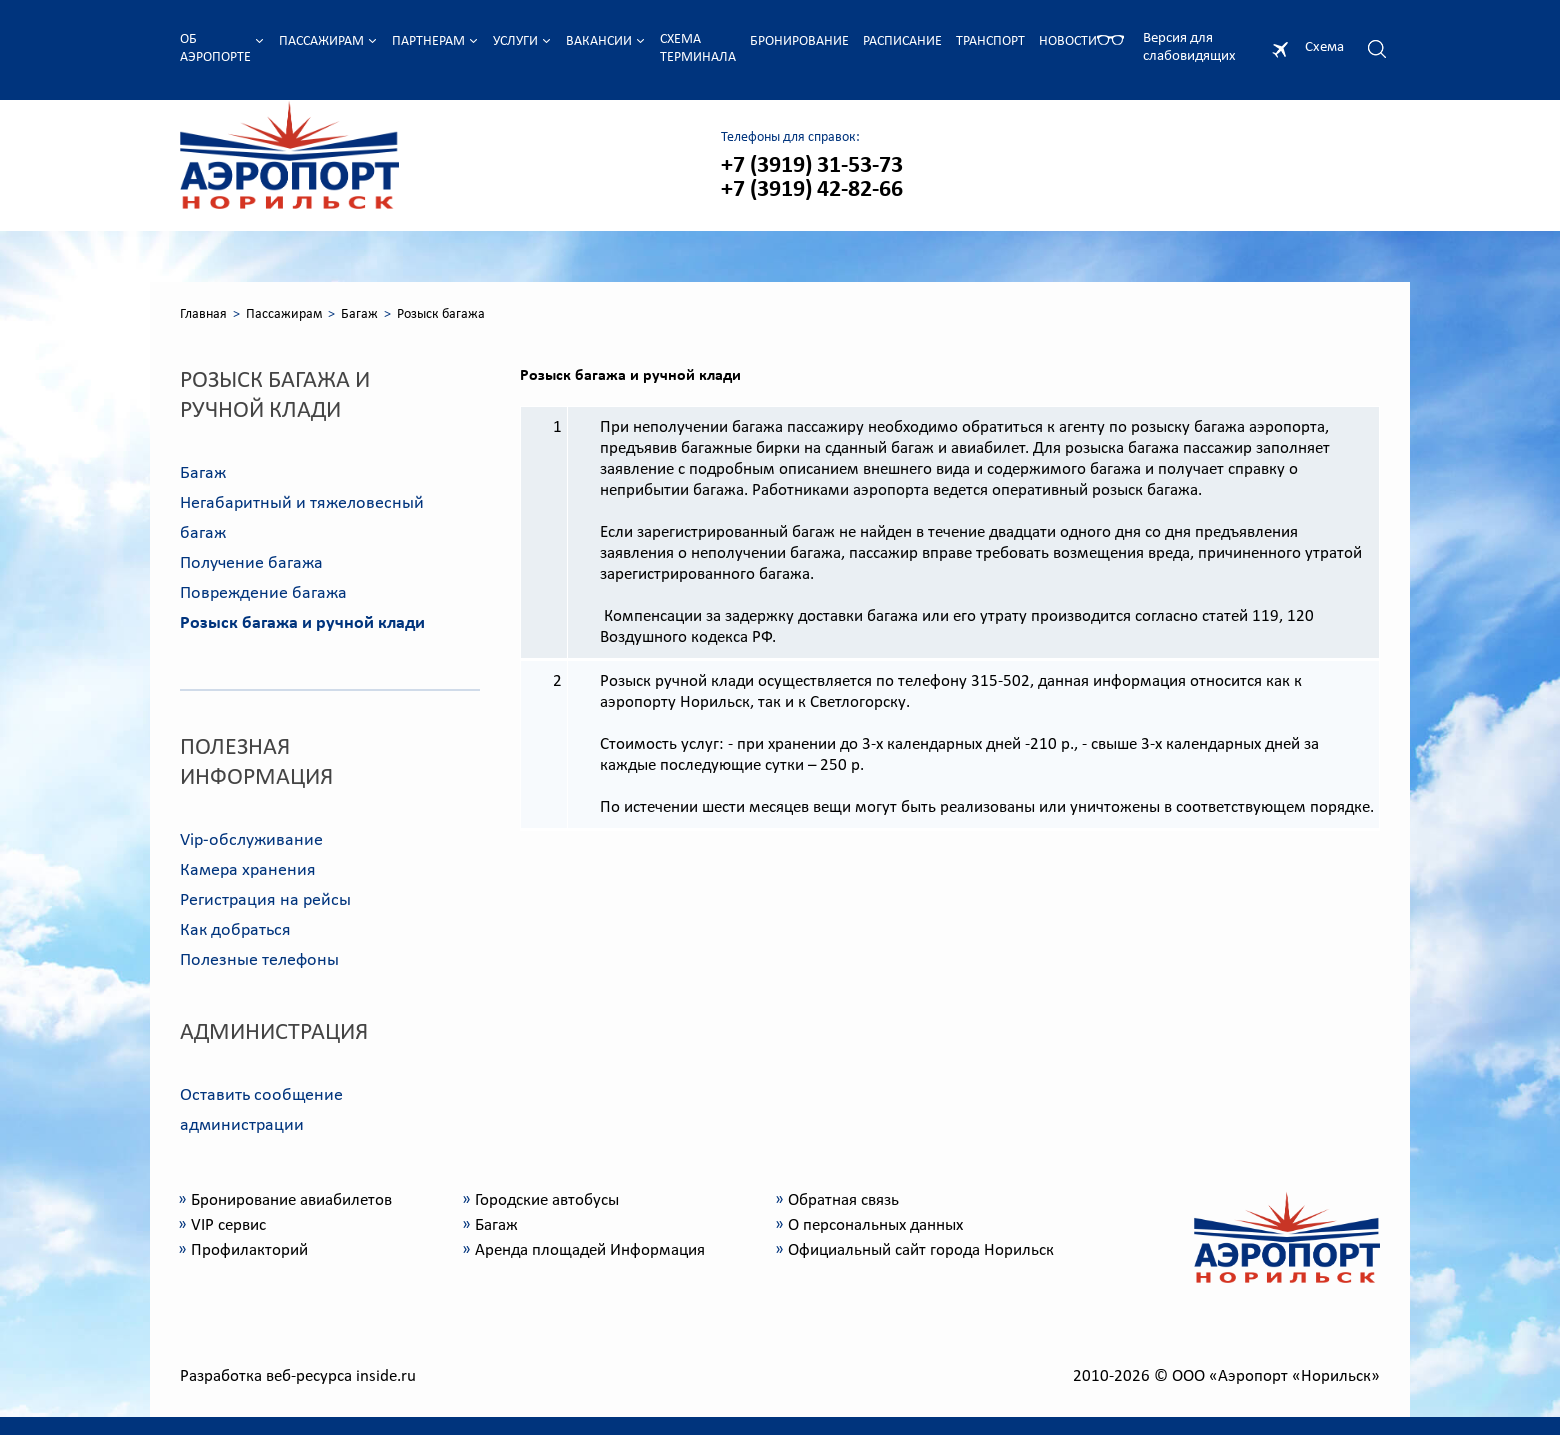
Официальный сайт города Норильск (921, 1250)
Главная (203, 314)
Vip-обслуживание (251, 840)
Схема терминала (698, 48)
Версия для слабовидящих (1189, 47)
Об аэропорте (215, 48)
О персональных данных (875, 1225)
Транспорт (990, 41)
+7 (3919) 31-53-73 (812, 166)
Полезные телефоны (259, 960)
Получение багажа (251, 563)
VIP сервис (228, 1225)
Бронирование (799, 41)
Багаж (359, 314)
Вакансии (599, 41)
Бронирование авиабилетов (291, 1200)
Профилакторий (249, 1250)
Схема (1324, 47)
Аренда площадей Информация (590, 1250)
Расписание (902, 41)
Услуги (515, 41)
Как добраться (235, 930)
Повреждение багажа (263, 593)
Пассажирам (321, 41)
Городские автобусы (547, 1200)
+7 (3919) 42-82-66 (812, 190)
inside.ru (386, 1376)
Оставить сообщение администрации (261, 1110)
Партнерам (428, 41)
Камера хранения (248, 870)
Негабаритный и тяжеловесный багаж (302, 518)
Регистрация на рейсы (265, 900)
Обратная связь (843, 1200)
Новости (1068, 41)
